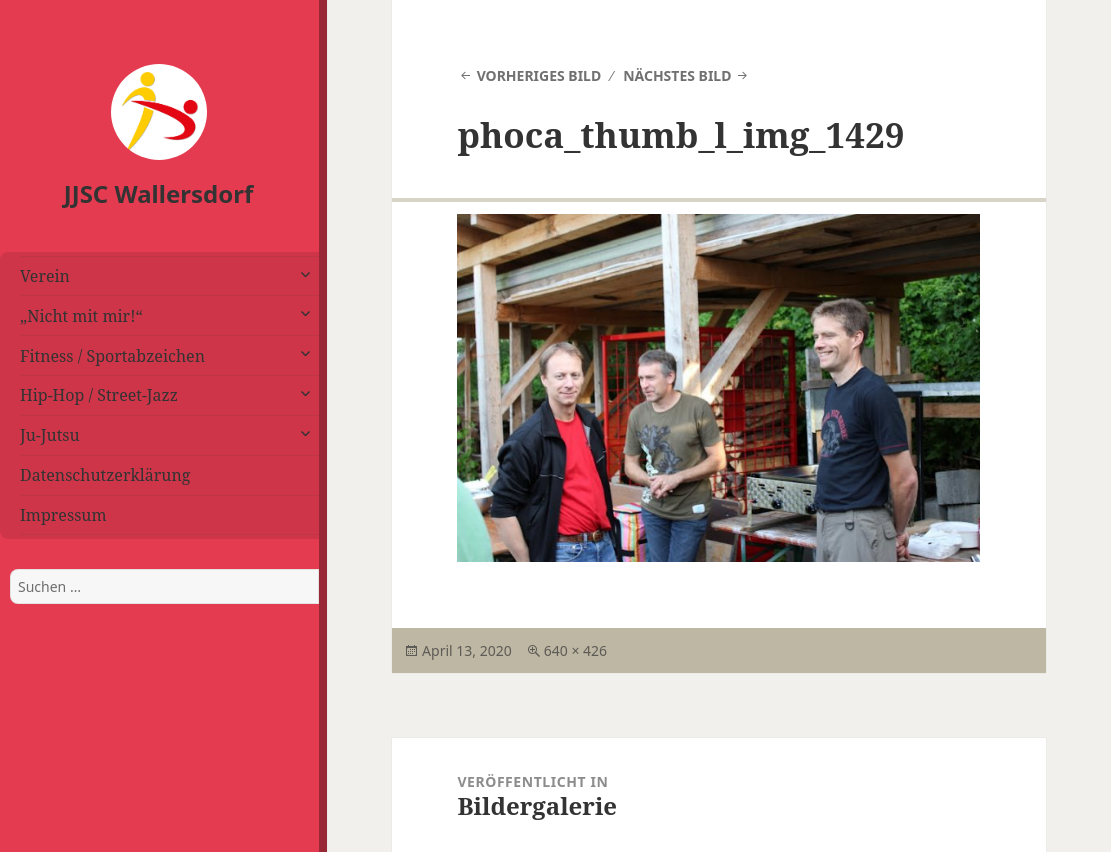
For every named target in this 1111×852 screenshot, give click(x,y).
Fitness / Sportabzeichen (112, 356)
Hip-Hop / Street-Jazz (99, 395)
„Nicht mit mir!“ (81, 316)
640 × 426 (575, 650)
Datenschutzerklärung (105, 475)
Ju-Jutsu (50, 435)
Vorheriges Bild (539, 75)
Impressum (63, 515)
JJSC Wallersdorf (158, 193)
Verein (45, 276)
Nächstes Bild (677, 75)
